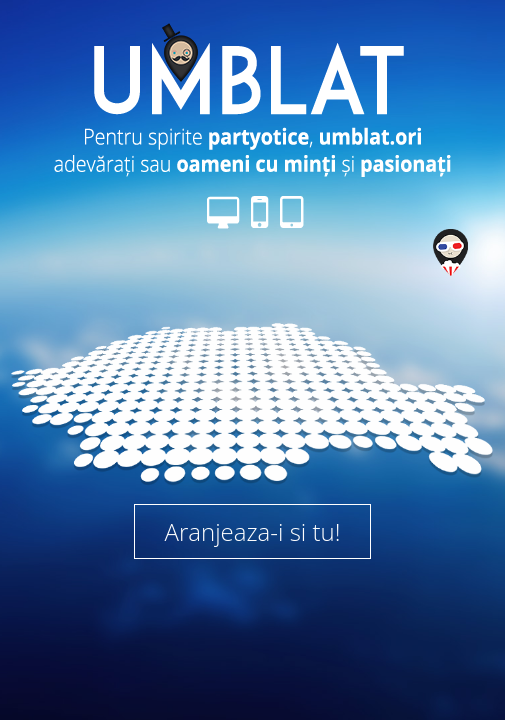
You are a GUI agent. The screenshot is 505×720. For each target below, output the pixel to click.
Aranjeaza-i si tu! (253, 531)
